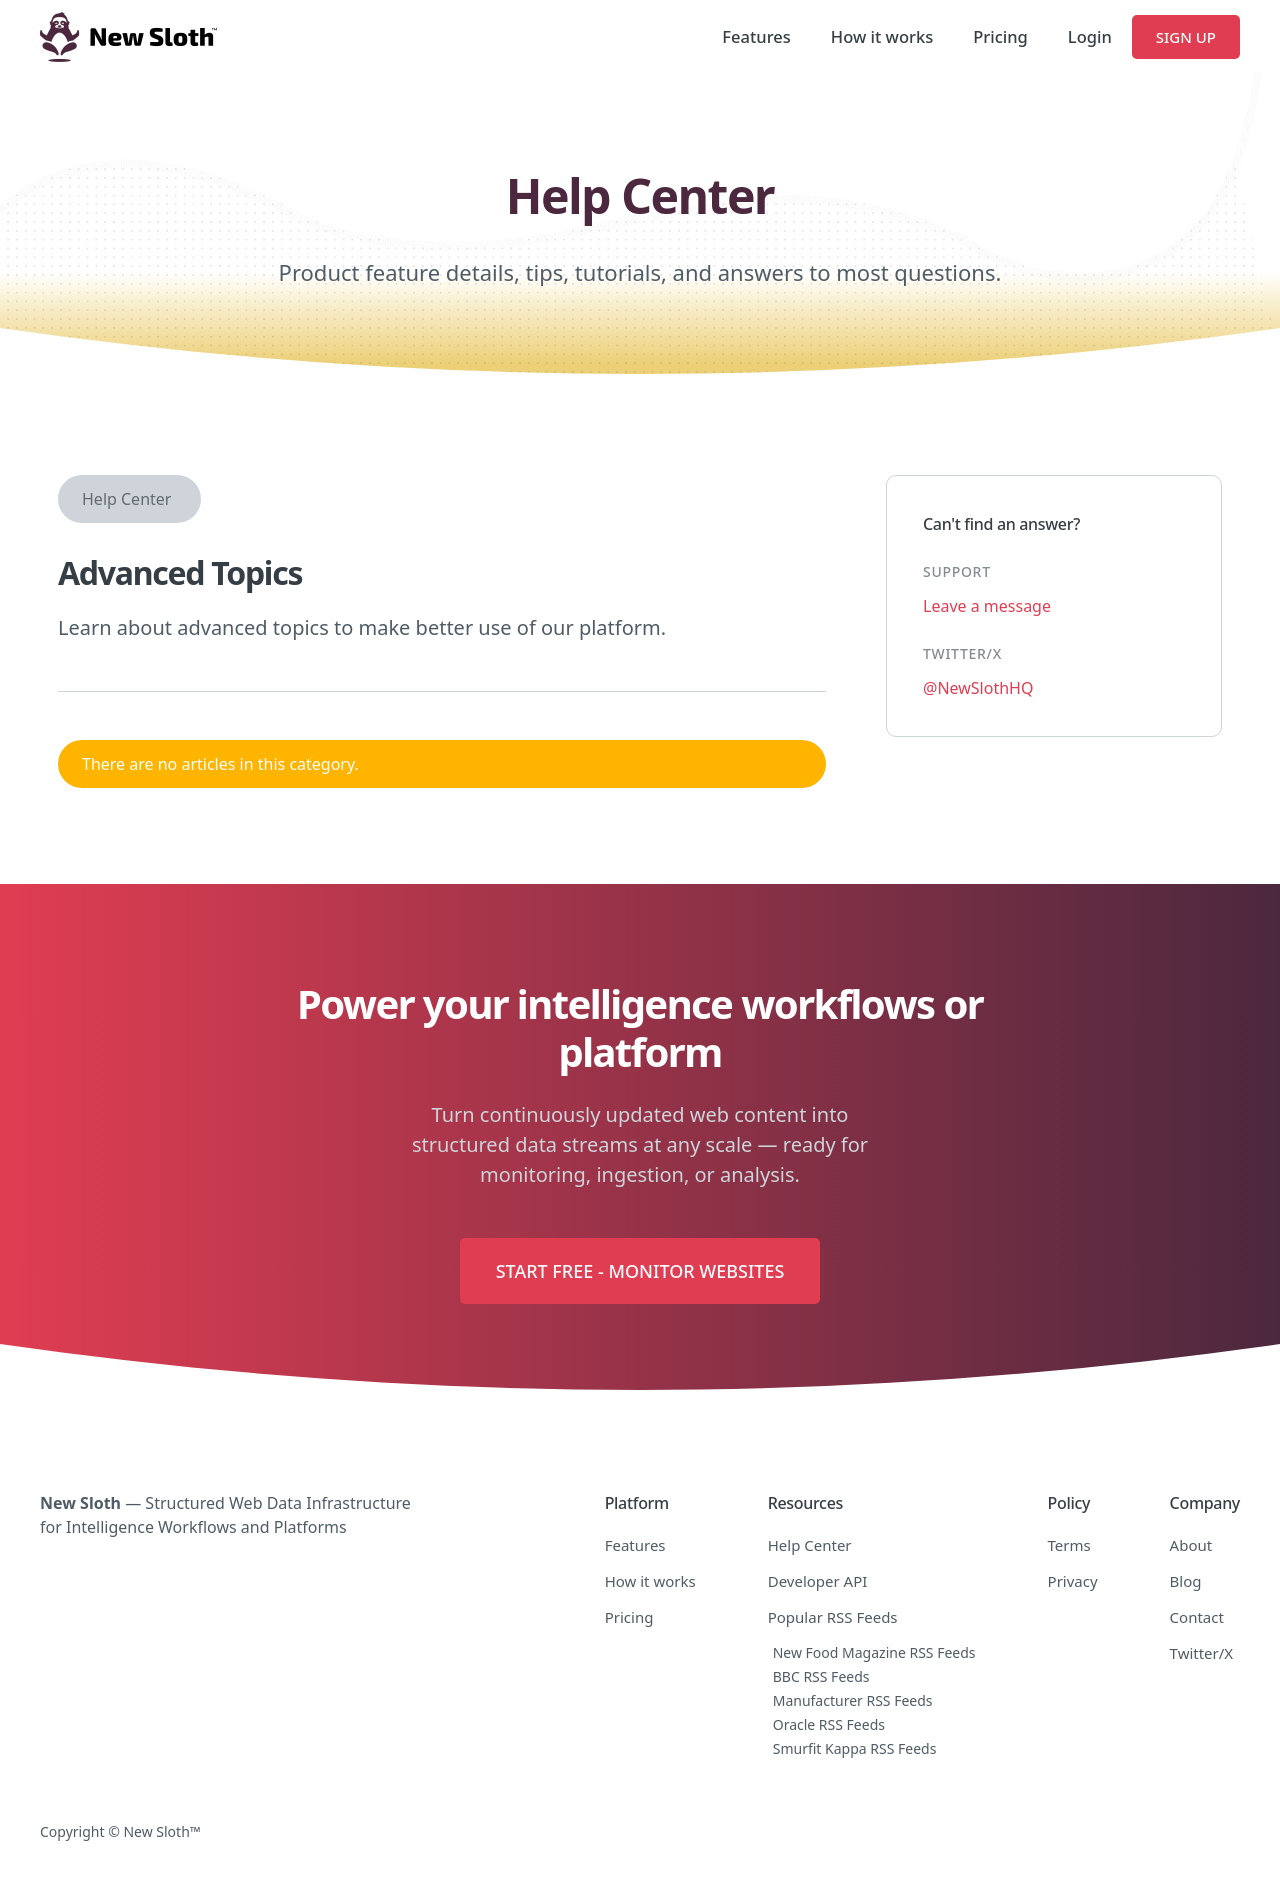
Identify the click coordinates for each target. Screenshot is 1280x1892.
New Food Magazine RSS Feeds (874, 1652)
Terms (1069, 1545)
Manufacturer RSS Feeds (853, 1700)
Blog (1186, 1581)
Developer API (818, 1581)
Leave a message (987, 606)
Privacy (1073, 1581)
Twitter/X (1202, 1653)
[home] (128, 37)
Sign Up (1186, 37)
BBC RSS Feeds (821, 1676)
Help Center (126, 499)
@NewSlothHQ (978, 688)
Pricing (1000, 36)
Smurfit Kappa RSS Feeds (855, 1748)
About (1191, 1545)
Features (756, 36)
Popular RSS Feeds (833, 1617)
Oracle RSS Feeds (829, 1724)
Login (1090, 36)
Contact (1197, 1617)
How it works (882, 36)
